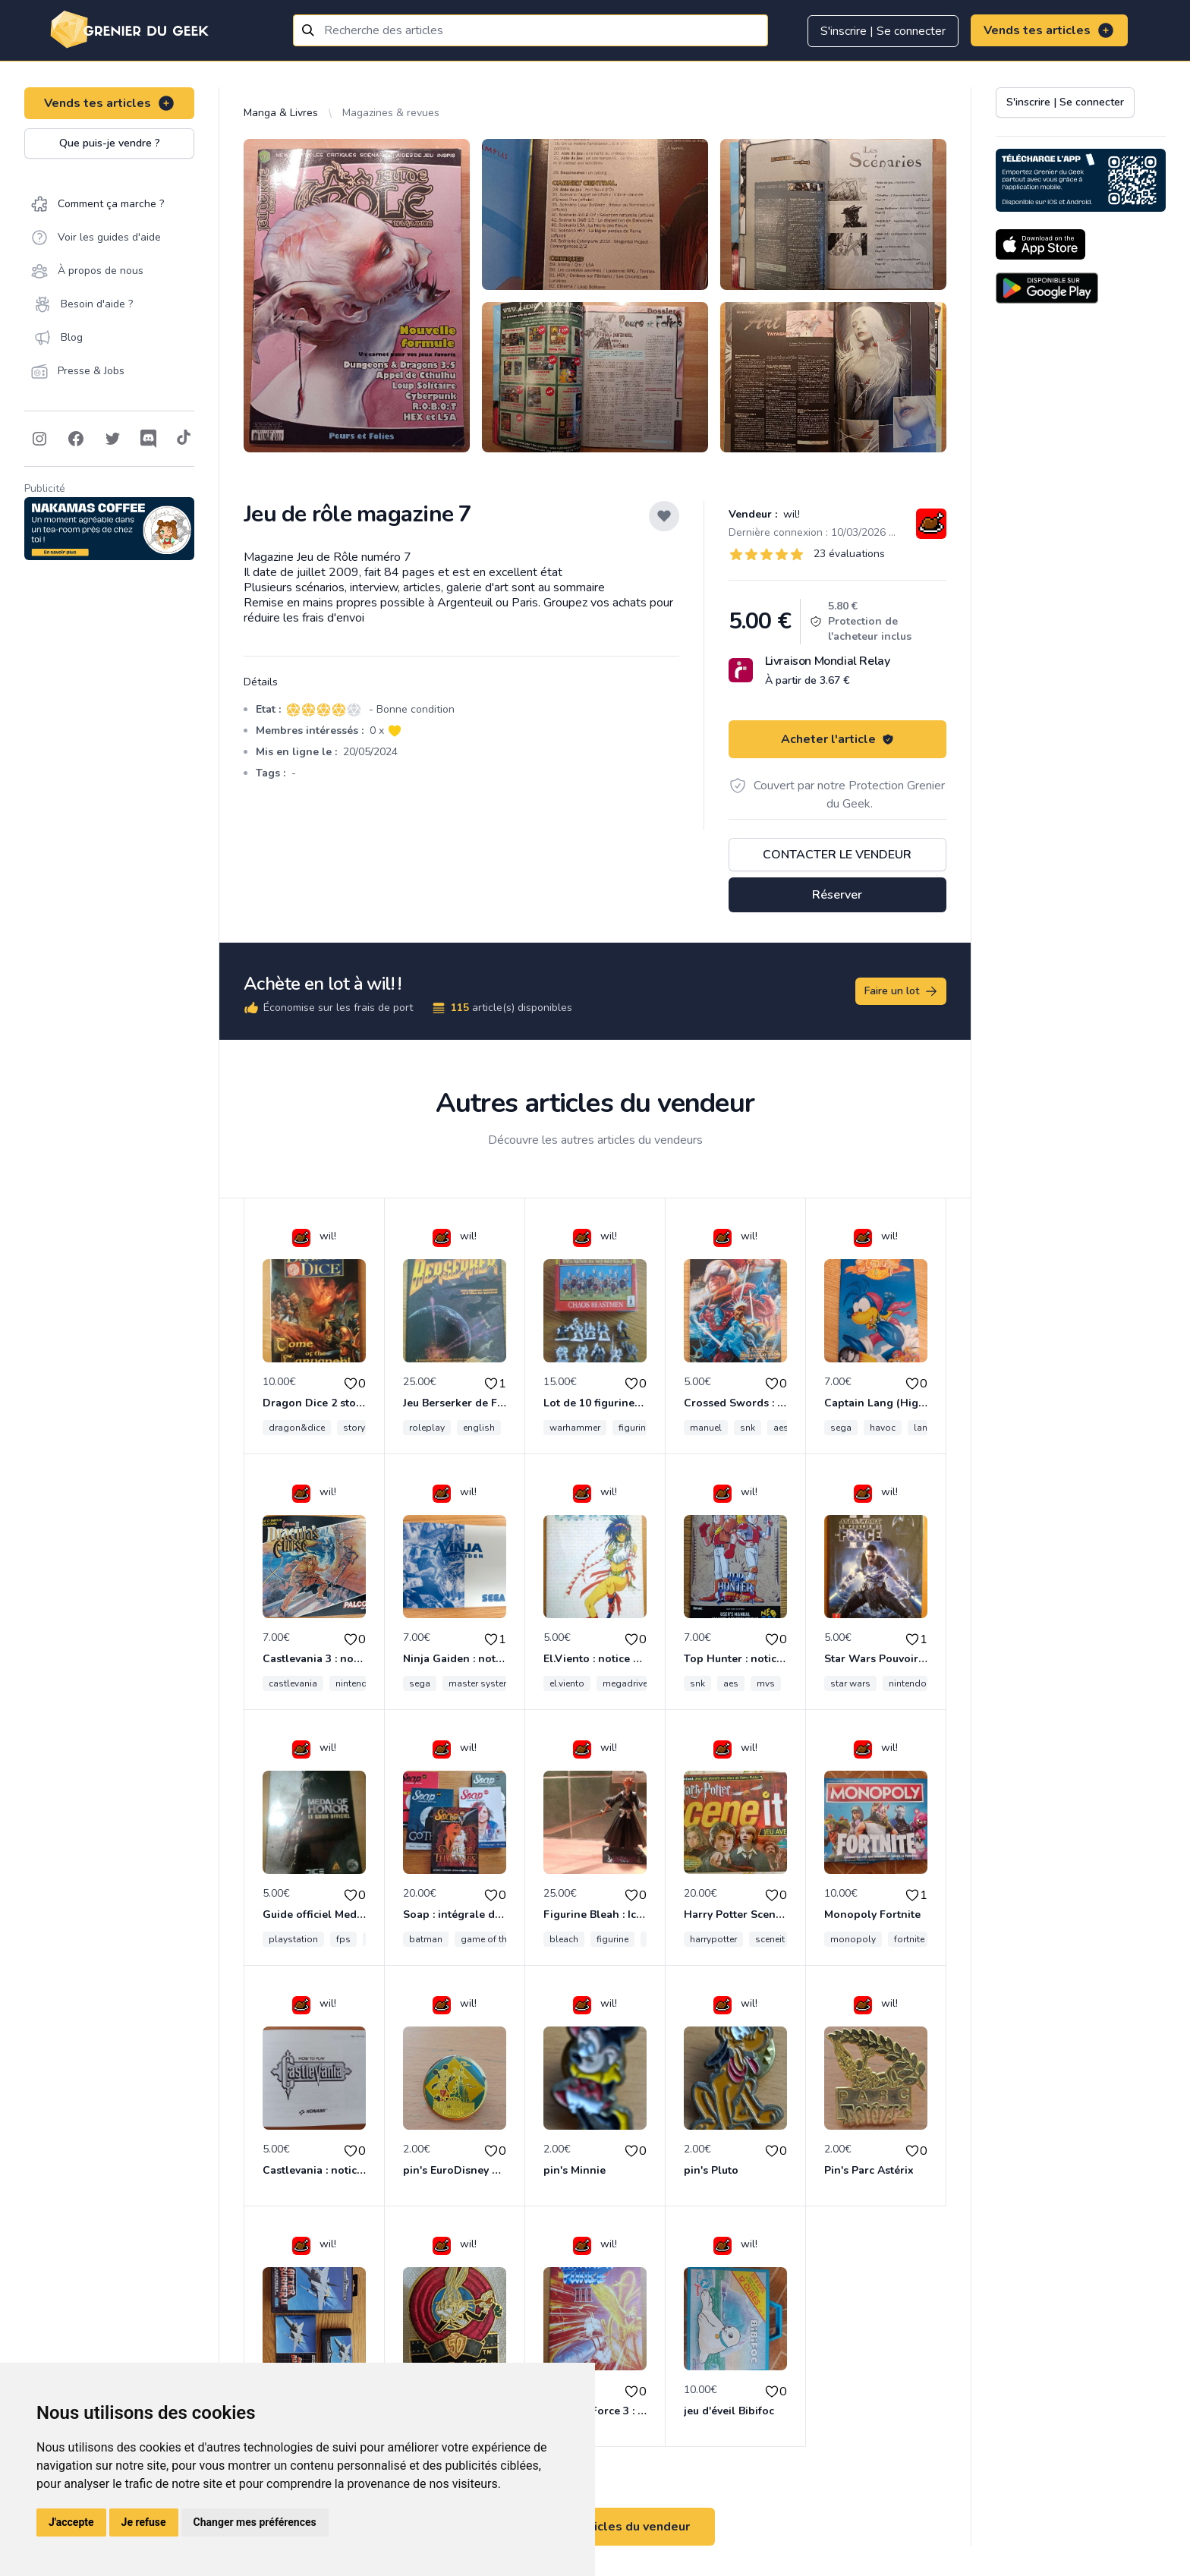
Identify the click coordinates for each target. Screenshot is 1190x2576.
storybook (365, 1428)
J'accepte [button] (71, 2522)
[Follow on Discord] (149, 439)
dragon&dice (297, 1428)
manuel (706, 1428)
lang (923, 1428)
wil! (790, 514)
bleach (563, 1939)
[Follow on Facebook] (76, 439)
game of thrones (496, 1939)
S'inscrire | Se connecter (883, 31)
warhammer (574, 1428)
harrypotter (713, 1939)
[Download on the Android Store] (1047, 288)
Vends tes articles (1049, 30)
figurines (637, 1428)
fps (343, 1939)
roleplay (427, 1428)
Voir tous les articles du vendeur (595, 2526)
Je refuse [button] (143, 2522)
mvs (766, 1683)
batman (425, 1939)
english (479, 1428)
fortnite (909, 1939)
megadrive (625, 1683)
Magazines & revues (390, 112)
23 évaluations (849, 553)
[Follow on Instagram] (39, 439)
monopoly (853, 1939)
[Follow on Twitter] (112, 439)
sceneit (770, 1939)
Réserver (837, 894)
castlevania (293, 1683)
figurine (612, 1939)
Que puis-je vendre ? (109, 143)
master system (480, 1683)
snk (747, 1428)
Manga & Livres (281, 112)
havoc (883, 1428)
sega (841, 1428)
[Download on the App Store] (1040, 244)
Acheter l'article (837, 739)
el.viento (566, 1683)
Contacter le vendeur (837, 854)
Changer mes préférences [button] (255, 2522)
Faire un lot (901, 991)
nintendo (354, 1683)
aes (781, 1428)
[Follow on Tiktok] (183, 439)
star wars (850, 1683)
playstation (293, 1939)
